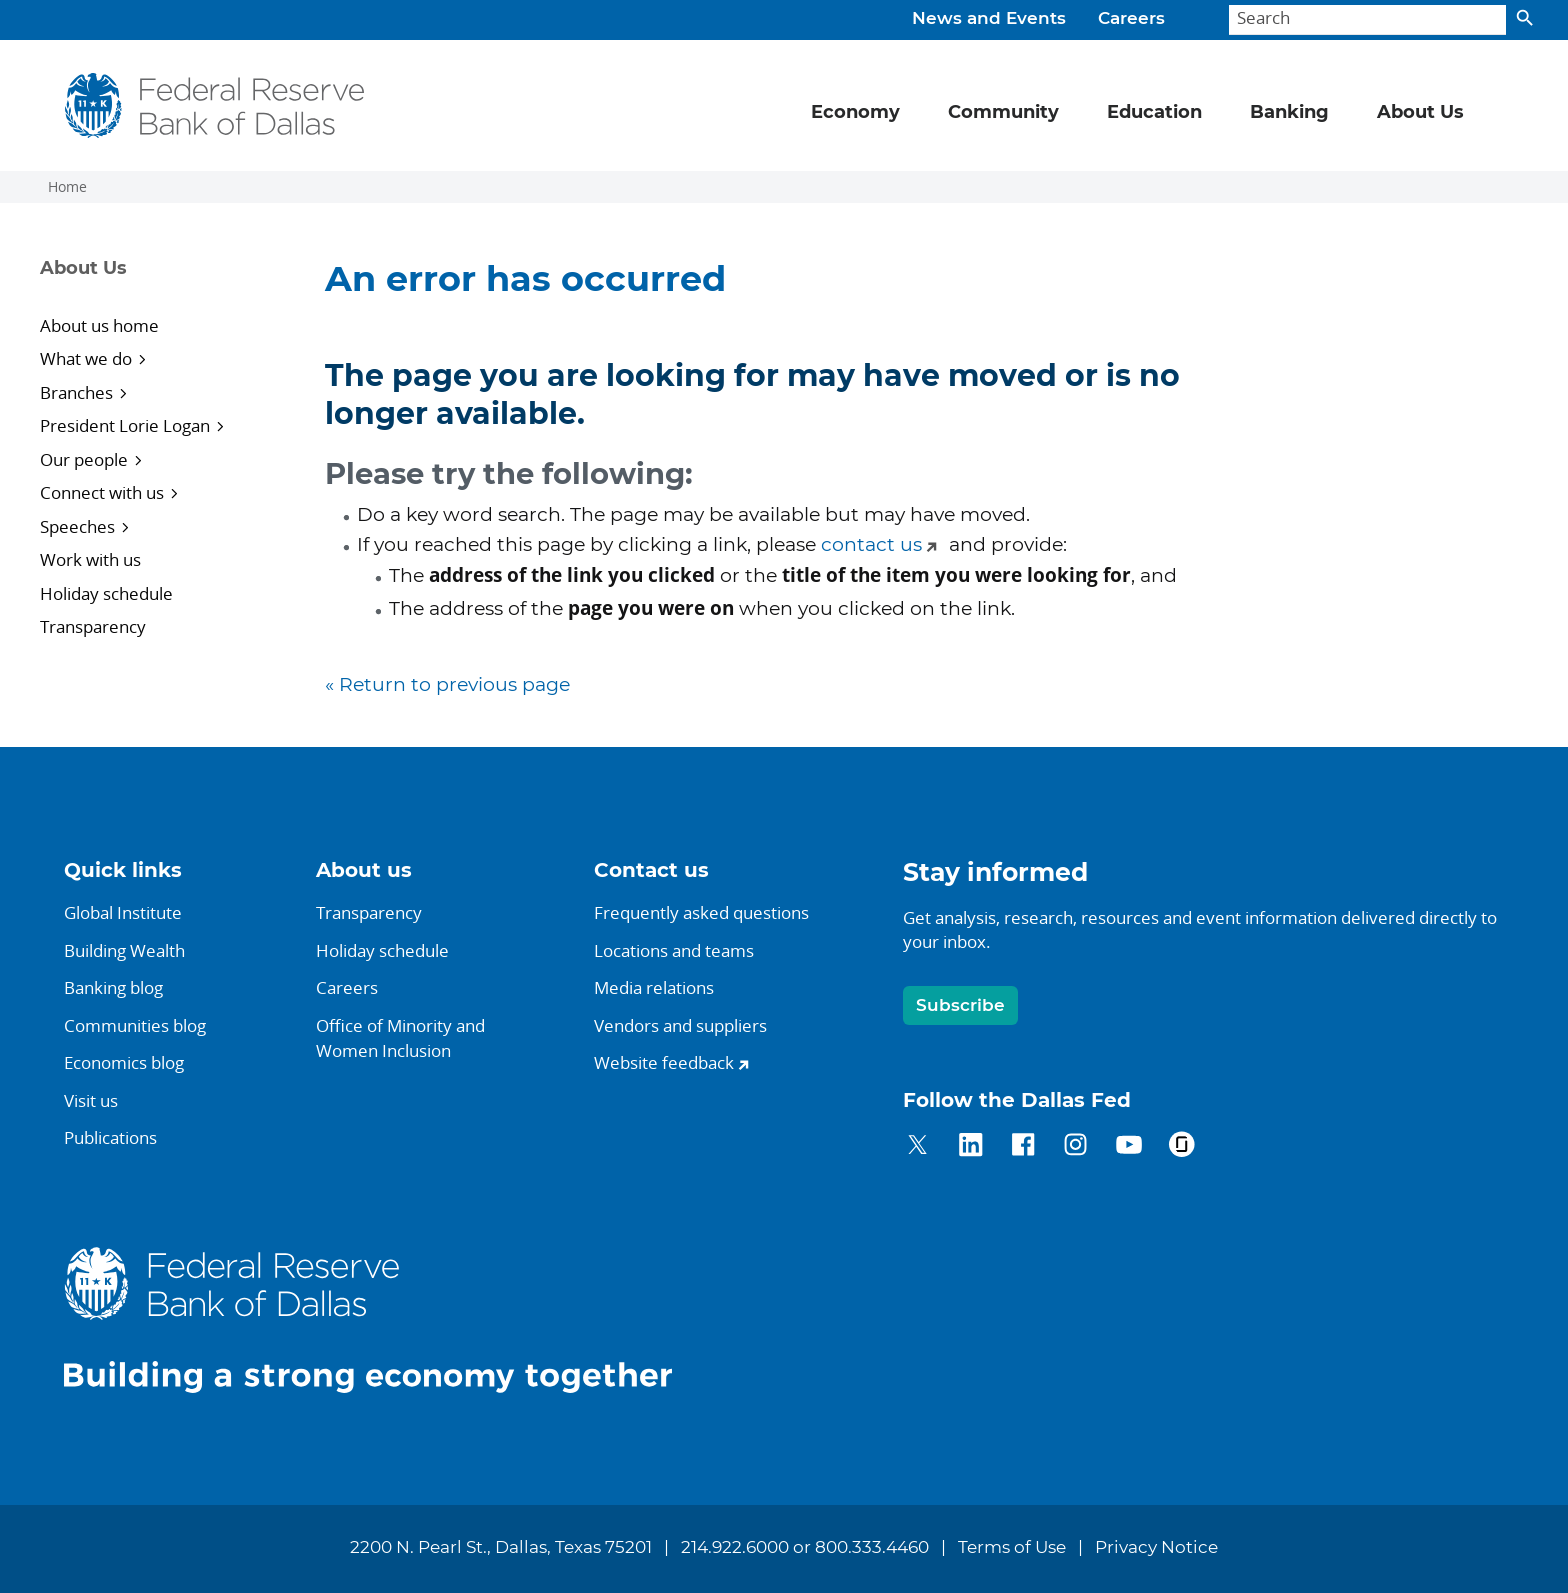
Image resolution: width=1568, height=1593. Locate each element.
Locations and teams (674, 950)
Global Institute (123, 912)
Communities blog (135, 1025)
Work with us (90, 559)
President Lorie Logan (125, 425)
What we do (86, 358)
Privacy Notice (1156, 1548)
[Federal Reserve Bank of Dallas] (214, 105)
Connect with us (102, 492)
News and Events (989, 19)
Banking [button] (1289, 113)
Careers (1131, 19)
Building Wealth (124, 950)
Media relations (654, 987)
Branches (76, 392)
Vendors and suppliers (680, 1025)
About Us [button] (1420, 113)
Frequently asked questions (701, 912)
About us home (99, 325)
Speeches (77, 526)
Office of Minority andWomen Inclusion (400, 1038)
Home (67, 187)
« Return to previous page (447, 685)
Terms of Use (1012, 1548)
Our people (84, 459)
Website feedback (664, 1062)
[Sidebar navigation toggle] (156, 286)
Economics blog (124, 1062)
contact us (871, 545)
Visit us (91, 1100)
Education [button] (1154, 113)
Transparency (93, 626)
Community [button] (1003, 113)
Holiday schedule (106, 593)
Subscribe (960, 1005)
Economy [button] (855, 113)
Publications (110, 1137)
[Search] (1367, 20)
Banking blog (113, 987)
